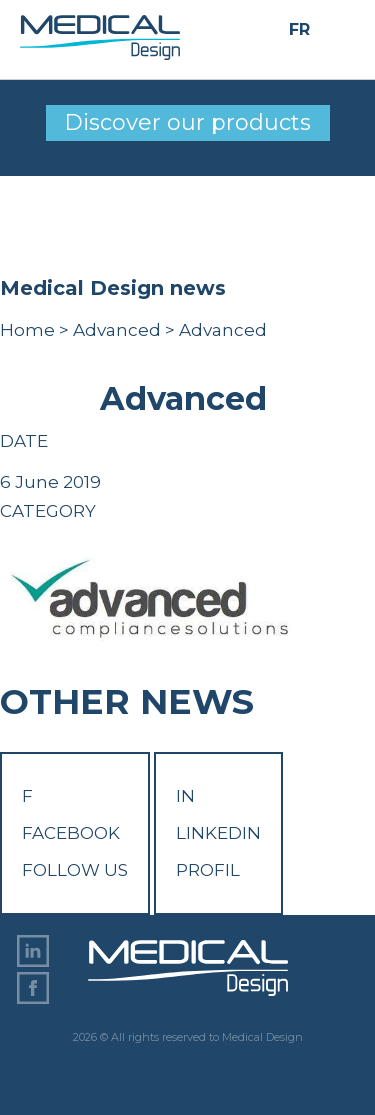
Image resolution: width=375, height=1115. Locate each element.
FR (299, 30)
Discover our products (187, 122)
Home (27, 330)
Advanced (117, 330)
